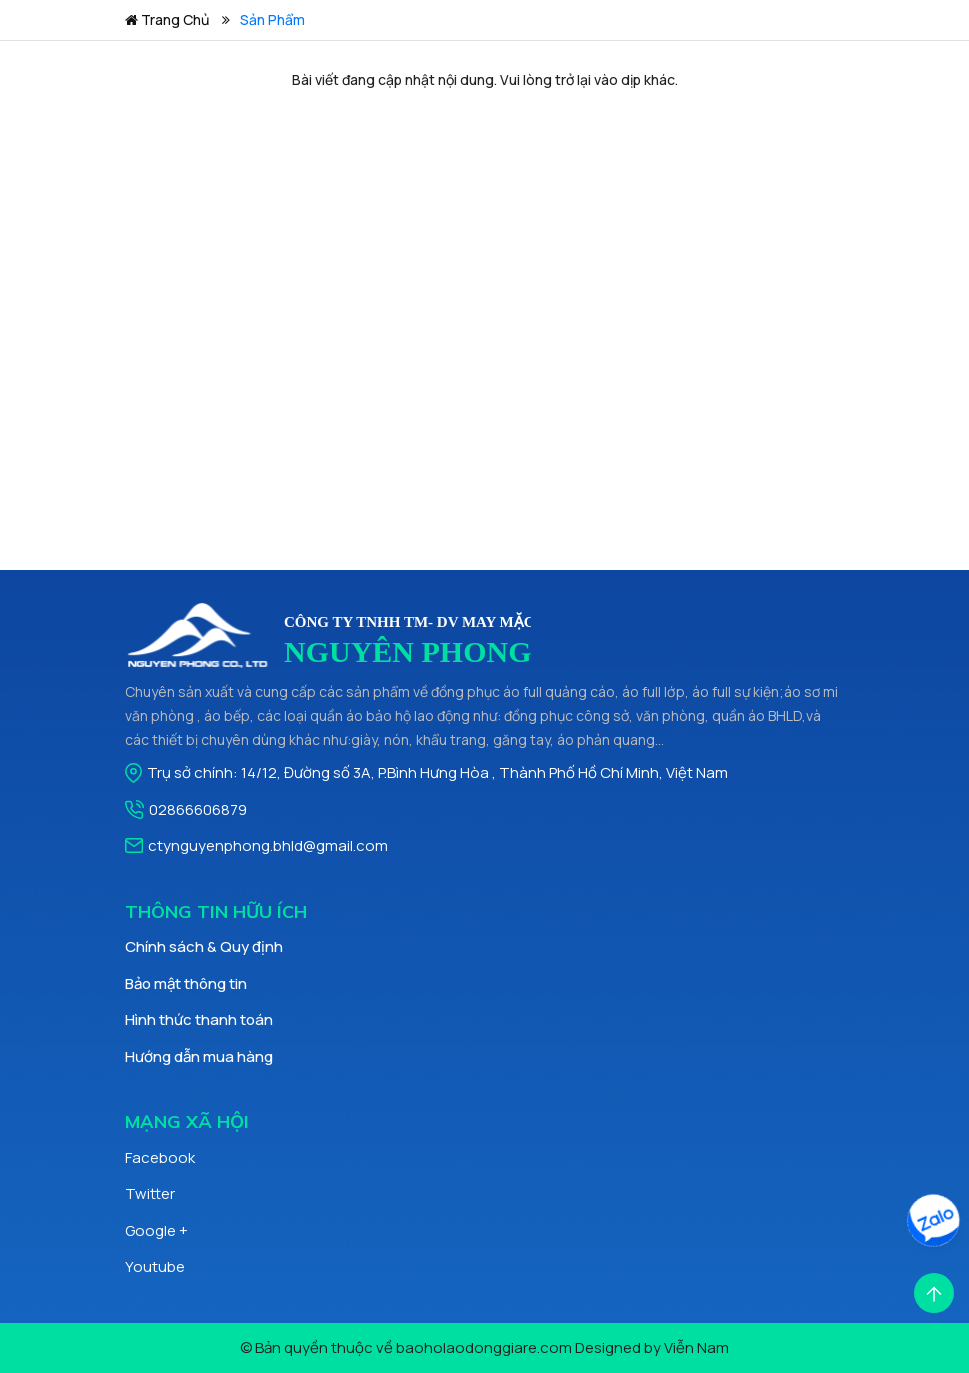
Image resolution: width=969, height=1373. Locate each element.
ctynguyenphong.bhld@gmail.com (268, 845)
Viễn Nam (696, 1347)
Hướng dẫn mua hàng (199, 1056)
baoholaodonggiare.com (484, 1347)
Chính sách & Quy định (204, 946)
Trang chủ (167, 19)
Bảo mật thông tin (186, 983)
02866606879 (198, 809)
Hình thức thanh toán (199, 1019)
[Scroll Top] (934, 1291)
